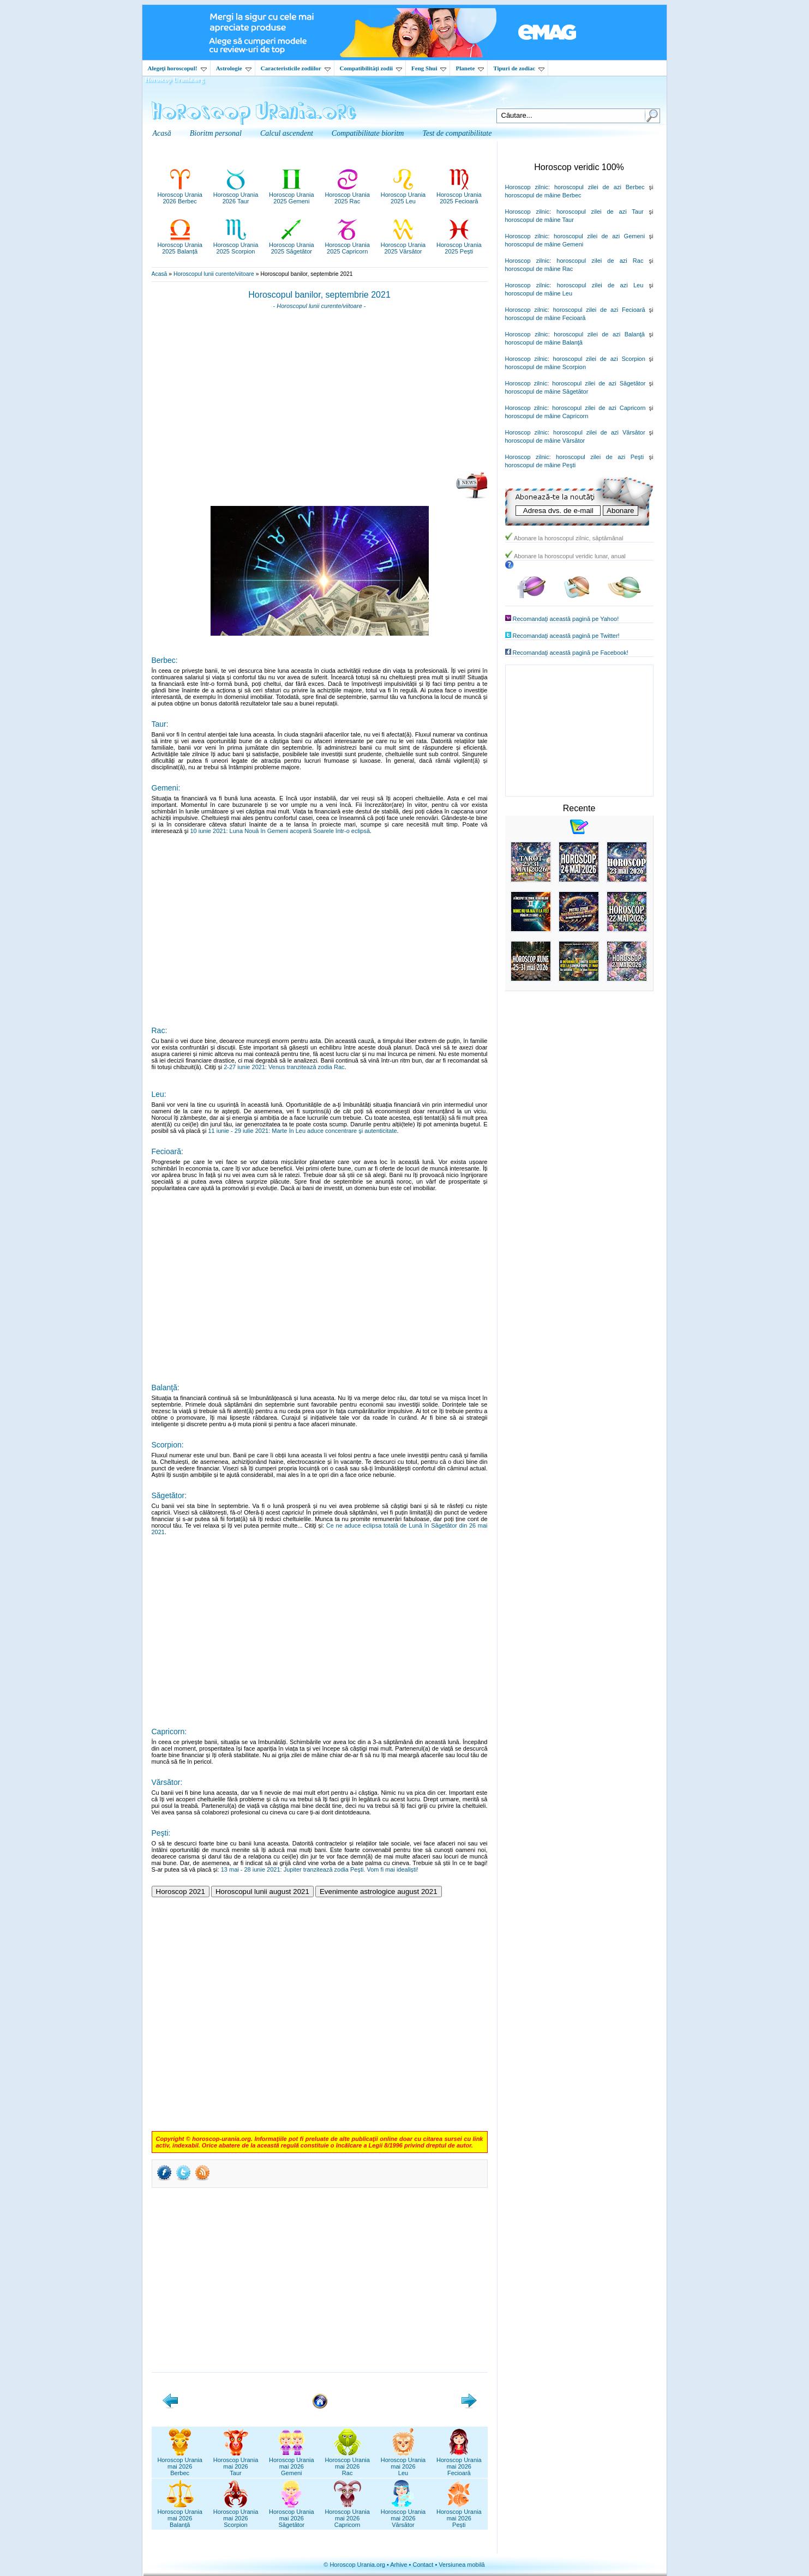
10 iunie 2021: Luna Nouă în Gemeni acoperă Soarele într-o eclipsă (280, 831)
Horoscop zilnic (526, 187)
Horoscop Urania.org (174, 79)
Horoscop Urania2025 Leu (403, 194)
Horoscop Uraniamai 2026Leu (403, 2463)
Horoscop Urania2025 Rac (347, 194)
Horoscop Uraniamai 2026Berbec (179, 2463)
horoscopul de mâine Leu (539, 293)
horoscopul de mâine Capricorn (547, 416)
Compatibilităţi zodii (371, 68)
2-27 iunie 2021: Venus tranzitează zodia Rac (284, 1067)
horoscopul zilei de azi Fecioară (599, 309)
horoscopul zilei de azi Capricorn (598, 408)
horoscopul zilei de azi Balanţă (599, 334)
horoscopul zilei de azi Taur (600, 211)
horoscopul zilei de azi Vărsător (599, 432)
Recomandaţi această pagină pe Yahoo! (566, 619)
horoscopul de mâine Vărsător (545, 440)
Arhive (398, 2564)
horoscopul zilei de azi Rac (599, 260)
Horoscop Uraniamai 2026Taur (236, 2463)
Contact (422, 2564)
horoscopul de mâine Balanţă (544, 342)
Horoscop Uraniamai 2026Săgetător (291, 2515)
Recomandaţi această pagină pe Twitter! (566, 635)
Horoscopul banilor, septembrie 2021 (319, 294)
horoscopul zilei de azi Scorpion (599, 358)
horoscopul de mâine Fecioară (545, 318)
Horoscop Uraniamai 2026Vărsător (403, 2515)
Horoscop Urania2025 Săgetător (291, 245)
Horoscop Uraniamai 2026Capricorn (347, 2515)
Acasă (159, 274)
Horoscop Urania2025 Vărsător (403, 245)
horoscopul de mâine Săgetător (547, 391)
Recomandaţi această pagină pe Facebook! (570, 652)
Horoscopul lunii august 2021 (262, 1891)
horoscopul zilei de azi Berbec (599, 187)
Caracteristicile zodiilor (296, 68)
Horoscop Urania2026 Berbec (179, 194)
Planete (470, 68)
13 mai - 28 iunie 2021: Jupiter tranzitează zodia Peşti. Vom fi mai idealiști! (319, 1869)
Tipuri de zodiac (518, 68)
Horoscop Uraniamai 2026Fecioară (459, 2463)
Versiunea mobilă (461, 2564)
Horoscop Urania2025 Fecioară (459, 194)
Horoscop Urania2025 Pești (459, 245)
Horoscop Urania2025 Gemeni (291, 194)
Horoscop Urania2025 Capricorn (347, 245)
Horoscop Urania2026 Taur (236, 194)
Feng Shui (428, 68)
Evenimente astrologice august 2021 (379, 1891)
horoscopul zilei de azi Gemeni (599, 236)
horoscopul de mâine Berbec (543, 195)
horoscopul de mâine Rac (539, 269)
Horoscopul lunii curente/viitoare (213, 274)
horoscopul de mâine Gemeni (544, 244)
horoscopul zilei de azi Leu (600, 285)
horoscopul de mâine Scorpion (545, 367)
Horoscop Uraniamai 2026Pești (459, 2515)
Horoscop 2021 (180, 1891)
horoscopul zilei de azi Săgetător (598, 383)
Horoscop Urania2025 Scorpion (236, 245)
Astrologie (233, 68)
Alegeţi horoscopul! (177, 68)
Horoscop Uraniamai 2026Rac (347, 2463)
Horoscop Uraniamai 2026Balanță (179, 2515)
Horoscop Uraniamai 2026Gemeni (291, 2463)
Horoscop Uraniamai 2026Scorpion (236, 2515)
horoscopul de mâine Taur (539, 219)
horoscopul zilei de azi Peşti (600, 457)
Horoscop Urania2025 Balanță (179, 245)
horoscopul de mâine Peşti (540, 465)
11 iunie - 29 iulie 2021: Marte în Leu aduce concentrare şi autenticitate (302, 1130)
